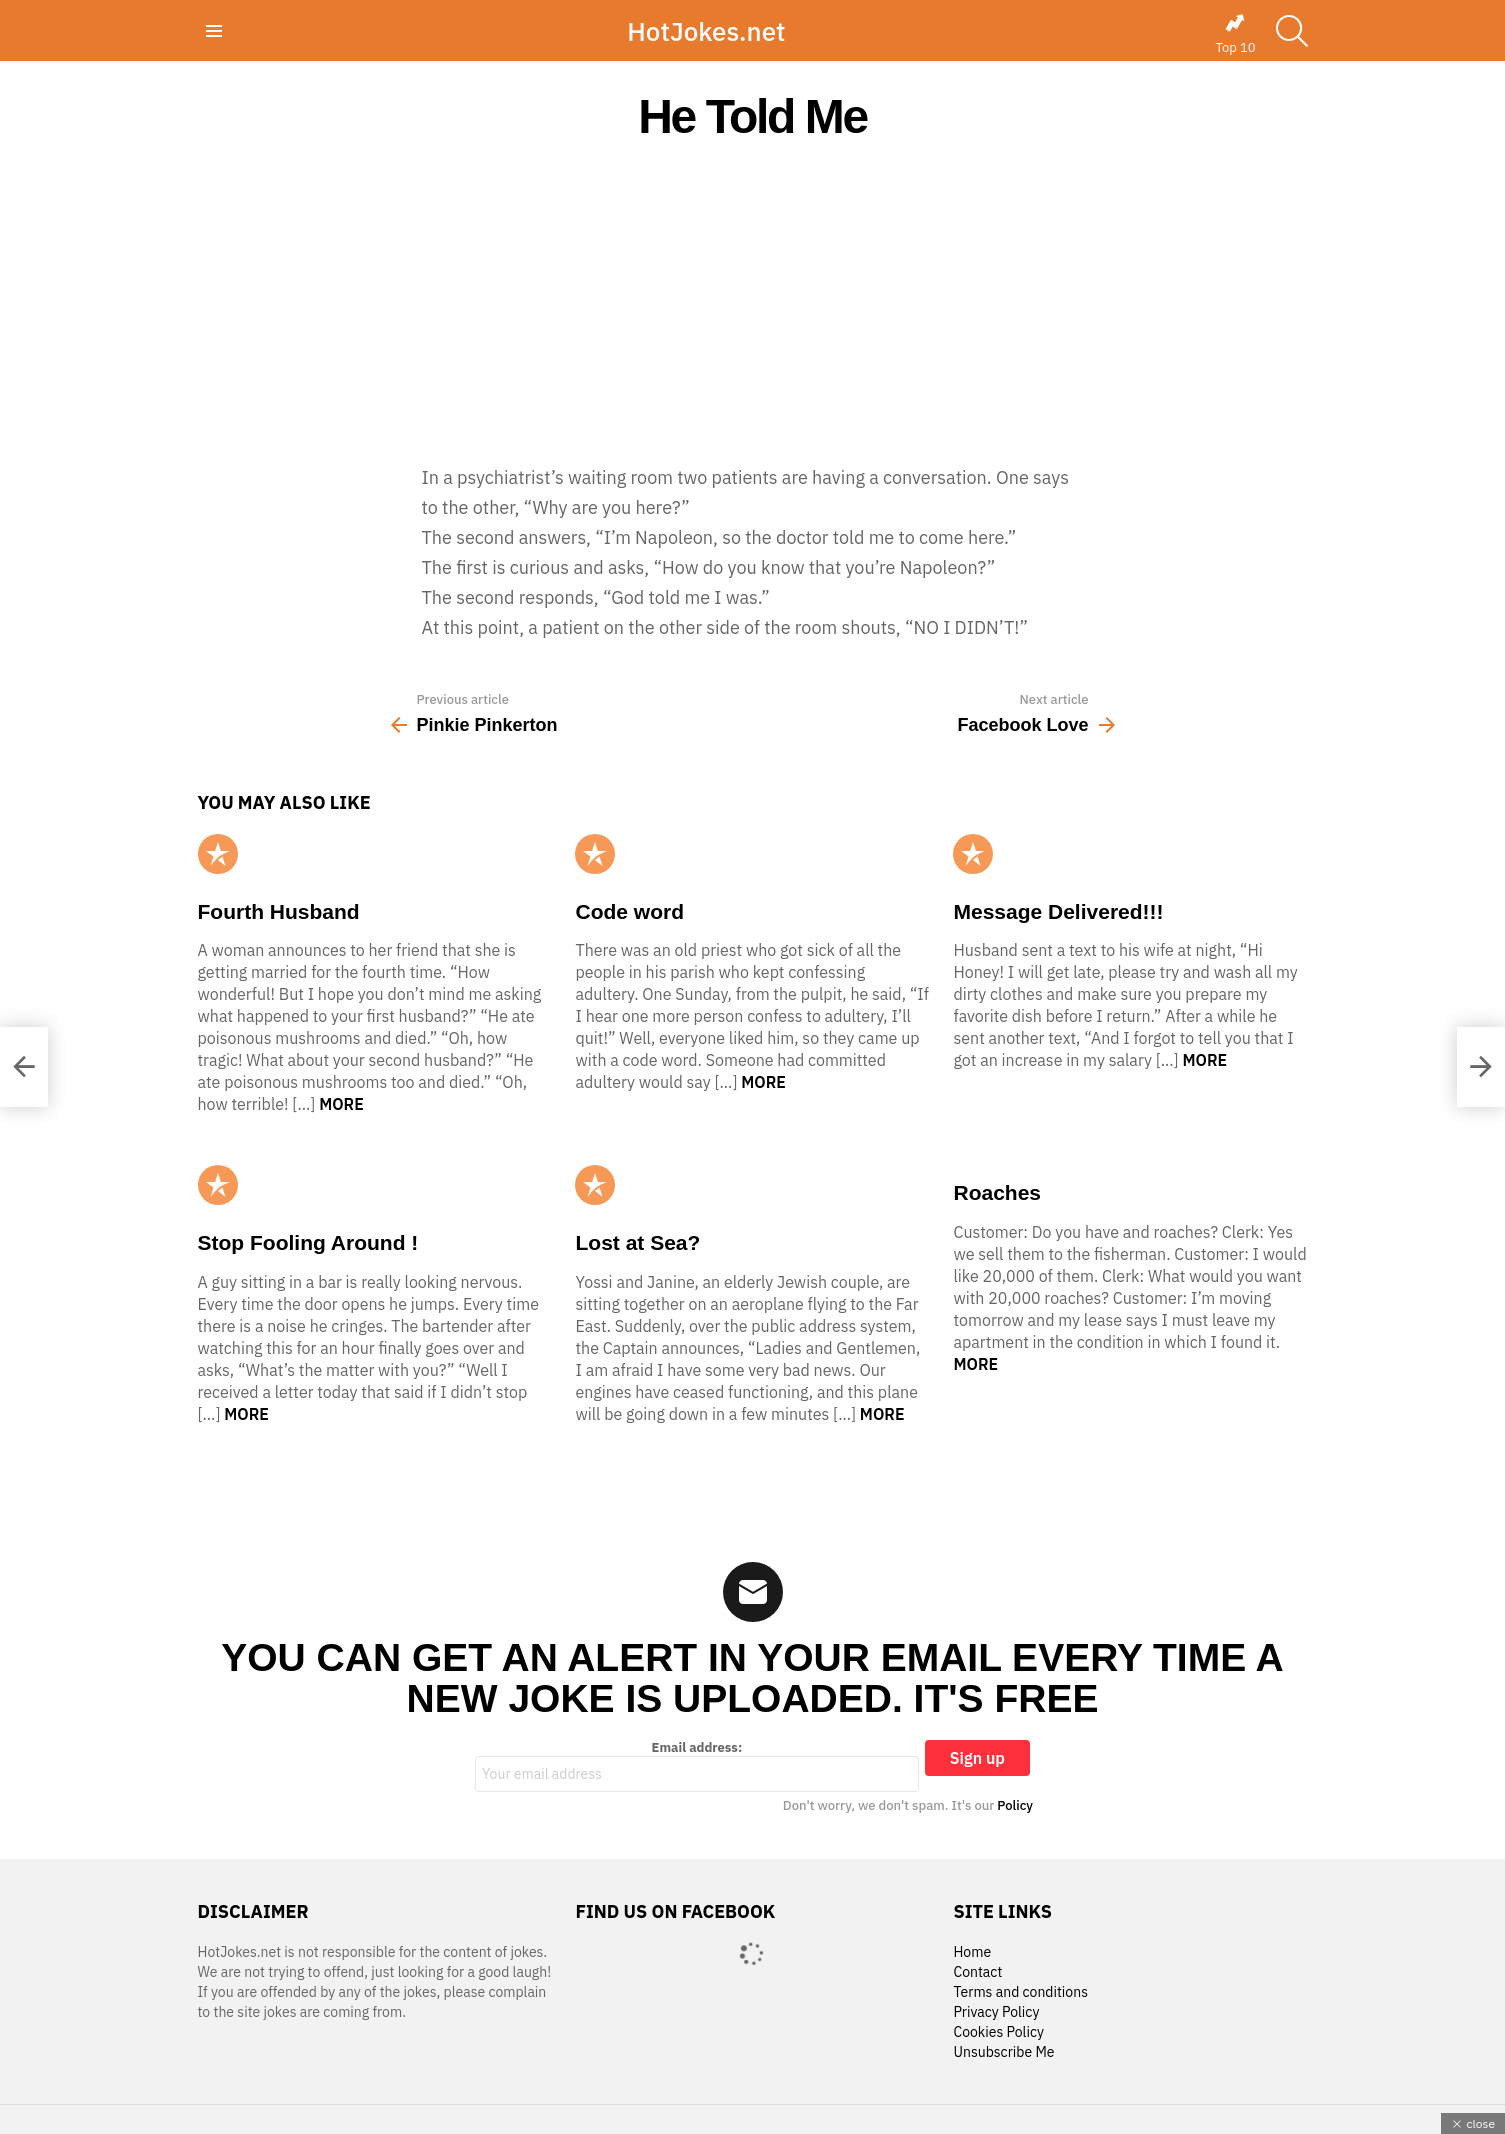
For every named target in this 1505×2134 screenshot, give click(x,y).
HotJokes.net (706, 31)
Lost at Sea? (637, 1242)
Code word (629, 911)
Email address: (697, 1766)
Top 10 (1235, 34)
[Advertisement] (753, 302)
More (341, 1104)
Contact (977, 1972)
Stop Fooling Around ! (308, 1242)
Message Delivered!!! (1058, 911)
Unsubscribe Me (1003, 2052)
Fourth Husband (279, 911)
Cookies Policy (998, 2032)
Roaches (997, 1192)
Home (972, 1952)
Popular (218, 854)
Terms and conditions (1020, 1992)
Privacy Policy (996, 2012)
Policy (1015, 1805)
